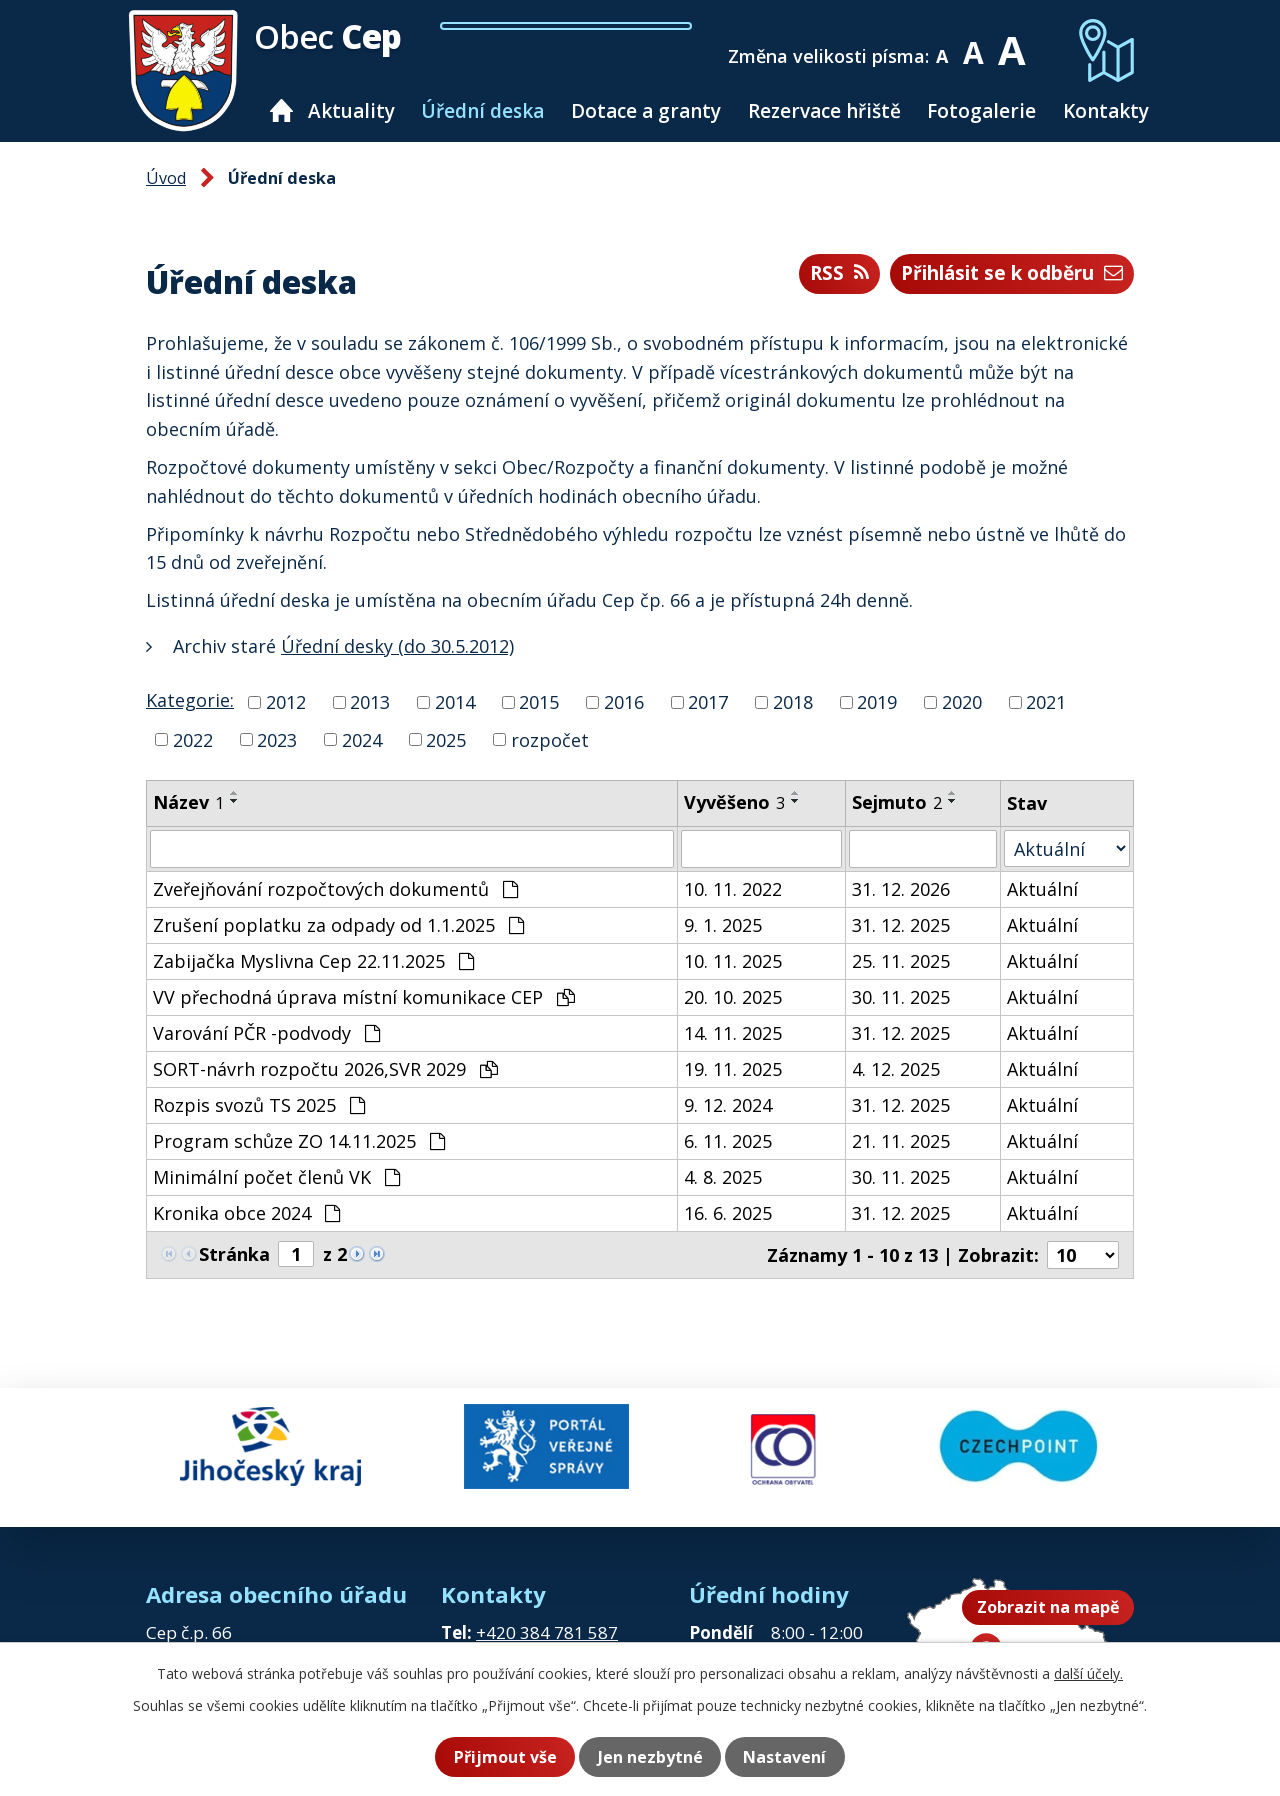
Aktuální (1042, 889)
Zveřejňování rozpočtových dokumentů (335, 889)
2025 (446, 739)
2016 (624, 702)
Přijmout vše (496, 1757)
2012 (286, 702)
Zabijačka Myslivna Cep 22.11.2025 (313, 961)
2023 (277, 739)
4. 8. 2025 (723, 1177)
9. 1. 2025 (723, 925)
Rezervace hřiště (824, 111)
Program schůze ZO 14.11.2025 (299, 1141)
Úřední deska (482, 111)
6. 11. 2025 (728, 1141)
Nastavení (793, 1757)
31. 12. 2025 (901, 925)
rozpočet (550, 739)
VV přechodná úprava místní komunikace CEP (364, 997)
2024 (362, 739)
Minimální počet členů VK (276, 1177)
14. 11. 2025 (733, 1033)
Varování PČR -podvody (266, 1033)
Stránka (234, 1254)
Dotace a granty (646, 111)
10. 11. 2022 (733, 889)
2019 (877, 702)
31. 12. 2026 (901, 889)
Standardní (980, 42)
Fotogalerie (981, 111)
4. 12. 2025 (896, 1069)
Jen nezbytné (649, 1757)
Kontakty (1106, 111)
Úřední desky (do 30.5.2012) (397, 646)
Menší (949, 42)
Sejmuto (897, 802)
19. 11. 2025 (733, 1069)
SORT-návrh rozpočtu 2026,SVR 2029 (325, 1069)
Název (188, 802)
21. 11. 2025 (901, 1141)
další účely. (1088, 1674)
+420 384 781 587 (547, 1618)
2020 (962, 702)
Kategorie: (190, 700)
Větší (1017, 42)
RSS (813, 274)
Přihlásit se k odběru (1000, 274)
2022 (193, 739)
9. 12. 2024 (728, 1105)
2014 (455, 702)
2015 (539, 702)
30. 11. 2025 (901, 997)
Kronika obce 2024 (246, 1213)
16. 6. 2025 (728, 1213)
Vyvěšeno (734, 802)
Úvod (281, 110)
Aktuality (351, 111)
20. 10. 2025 (733, 997)
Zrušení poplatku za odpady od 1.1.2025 (338, 925)
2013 (370, 702)
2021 (1046, 702)
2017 (708, 702)
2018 (793, 702)
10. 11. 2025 (733, 961)
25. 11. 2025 (901, 961)
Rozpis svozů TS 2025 (259, 1105)
